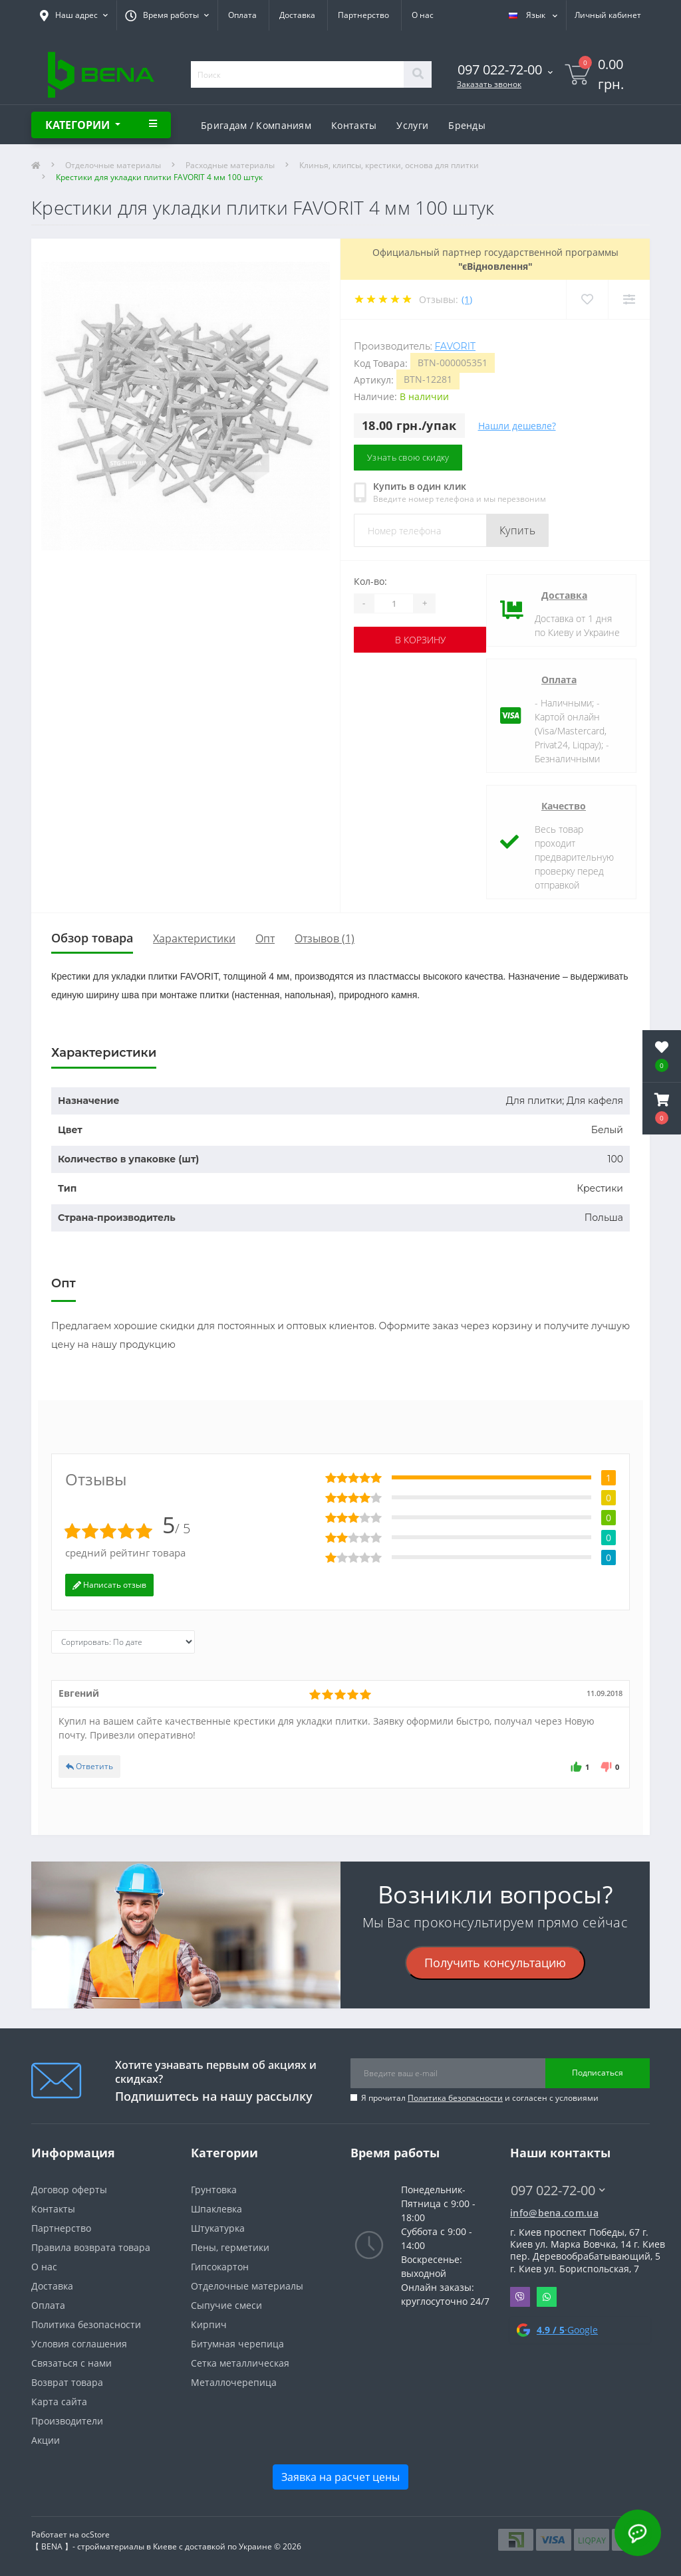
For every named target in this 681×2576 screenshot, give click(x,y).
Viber (520, 2297)
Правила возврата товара (90, 2247)
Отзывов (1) (324, 938)
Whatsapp (547, 2297)
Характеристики (194, 938)
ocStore (95, 2534)
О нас (423, 15)
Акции (45, 2440)
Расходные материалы (230, 165)
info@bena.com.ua (554, 2212)
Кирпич (209, 2324)
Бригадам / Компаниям (256, 125)
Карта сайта (59, 2401)
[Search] (418, 74)
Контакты (353, 125)
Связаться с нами (71, 2363)
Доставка (297, 15)
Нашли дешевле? (517, 425)
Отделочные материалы (113, 165)
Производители (67, 2421)
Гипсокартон (220, 2266)
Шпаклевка (216, 2208)
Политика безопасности (455, 2097)
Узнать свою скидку (408, 457)
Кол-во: (370, 581)
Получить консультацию (495, 1963)
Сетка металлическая (240, 2363)
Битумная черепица (237, 2343)
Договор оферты (69, 2189)
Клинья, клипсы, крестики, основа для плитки (389, 165)
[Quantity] (394, 603)
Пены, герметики (230, 2247)
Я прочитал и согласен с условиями (480, 2097)
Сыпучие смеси (226, 2305)
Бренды (466, 125)
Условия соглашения (79, 2343)
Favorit (455, 346)
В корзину (420, 639)
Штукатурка (218, 2228)
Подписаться (597, 2072)
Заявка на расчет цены (340, 2477)
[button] (661, 1108)
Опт (265, 938)
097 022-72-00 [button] (558, 2190)
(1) (467, 299)
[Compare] (629, 299)
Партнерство (363, 15)
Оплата (242, 15)
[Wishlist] (587, 299)
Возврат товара (67, 2382)
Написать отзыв (109, 1584)
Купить (517, 530)
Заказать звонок (489, 84)
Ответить (89, 1766)
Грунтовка (214, 2189)
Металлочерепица (234, 2382)
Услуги (412, 125)
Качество (563, 806)
